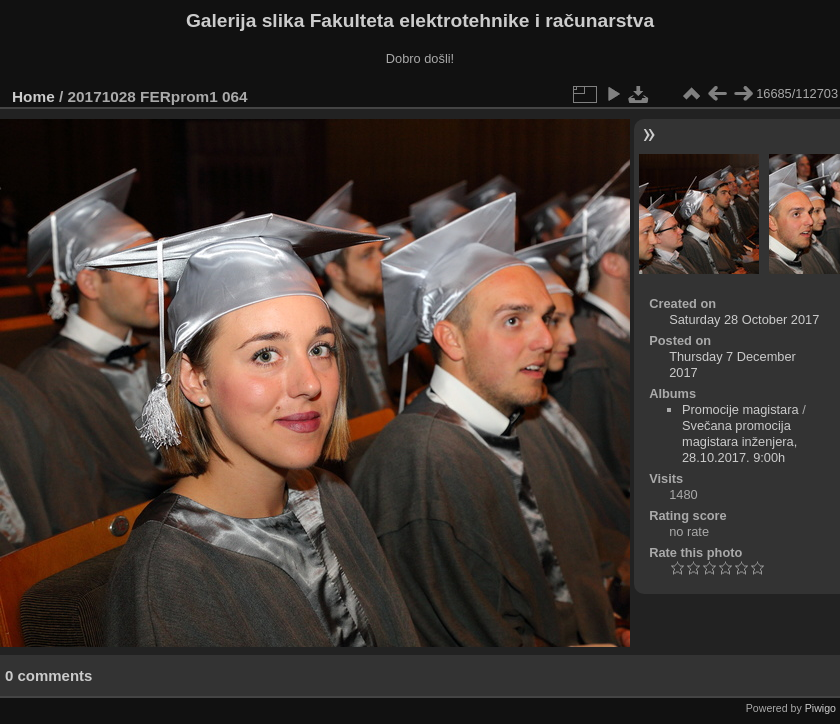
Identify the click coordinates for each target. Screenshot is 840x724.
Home (33, 96)
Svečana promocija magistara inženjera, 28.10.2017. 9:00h (739, 441)
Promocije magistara (740, 409)
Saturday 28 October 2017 (744, 319)
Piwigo (820, 708)
